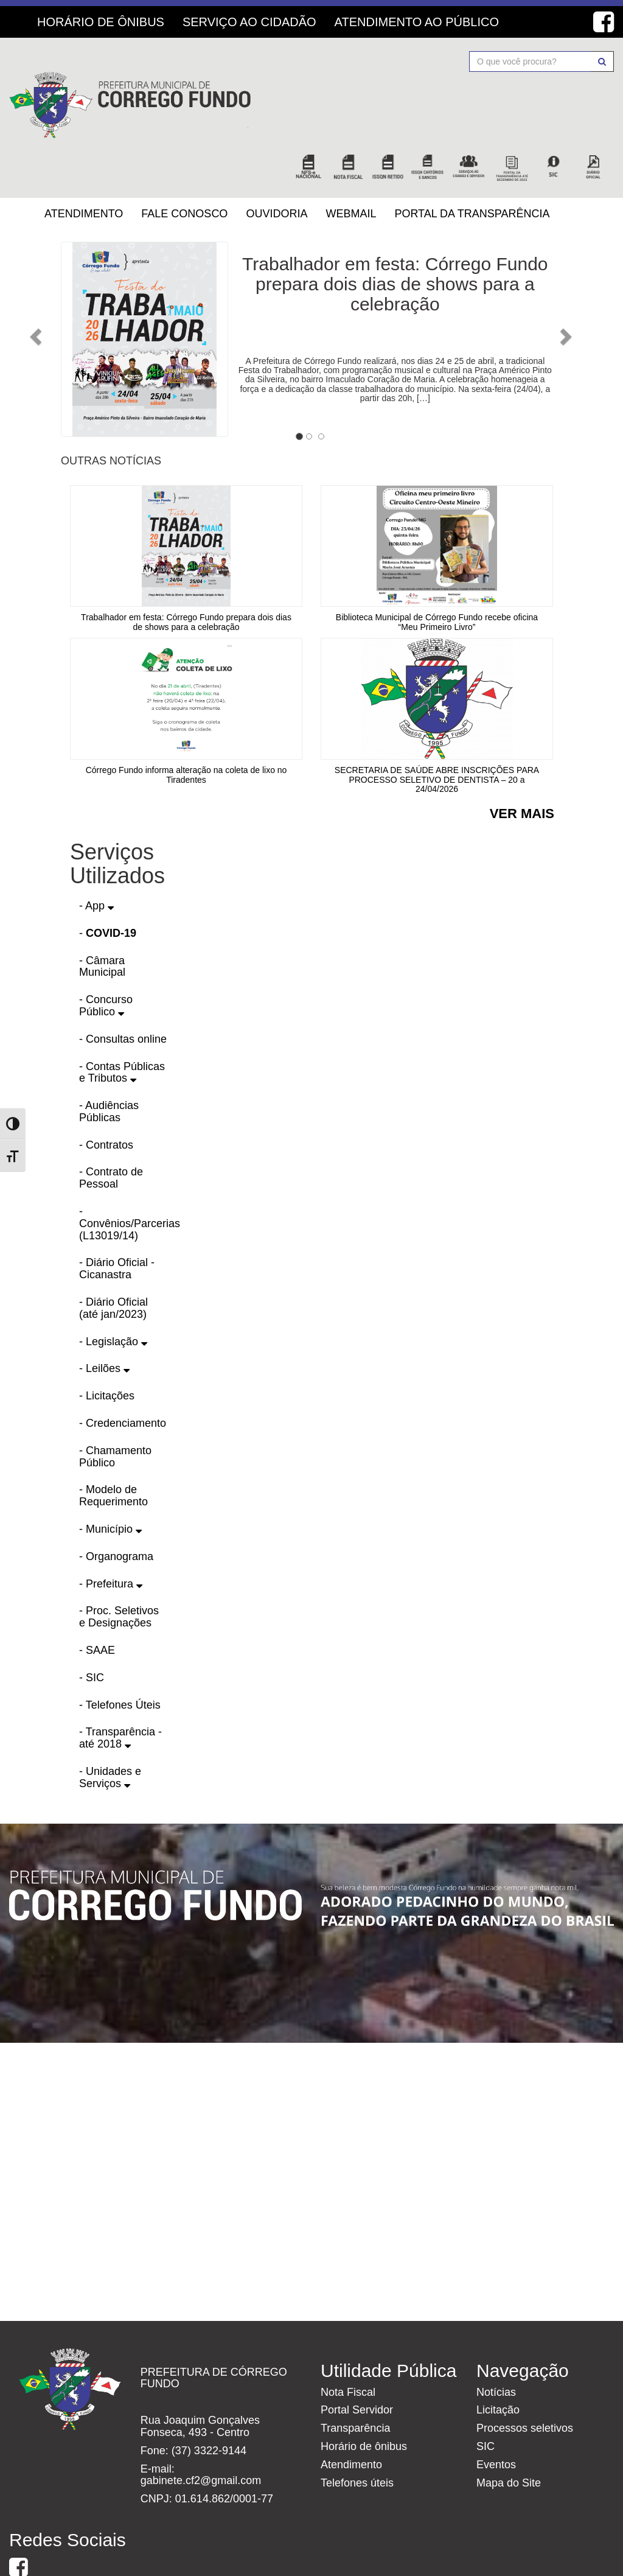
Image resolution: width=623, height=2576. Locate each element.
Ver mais (522, 767)
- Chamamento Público (115, 1410)
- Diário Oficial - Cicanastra (117, 1223)
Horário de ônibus (364, 2400)
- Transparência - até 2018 (120, 1692)
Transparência (355, 2382)
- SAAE (97, 1604)
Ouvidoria (276, 167)
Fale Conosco (184, 167)
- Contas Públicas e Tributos (122, 1026)
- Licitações (106, 1350)
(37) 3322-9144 (209, 2404)
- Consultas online (123, 993)
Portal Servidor (357, 2364)
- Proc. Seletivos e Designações (119, 1571)
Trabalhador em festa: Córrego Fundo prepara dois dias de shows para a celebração (395, 238)
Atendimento (83, 167)
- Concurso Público (106, 960)
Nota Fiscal (348, 2346)
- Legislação (113, 1295)
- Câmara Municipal (102, 920)
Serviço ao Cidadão (249, 22)
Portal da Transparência (471, 167)
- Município (110, 1483)
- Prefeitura (110, 1537)
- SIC (91, 1631)
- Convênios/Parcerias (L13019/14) (129, 1177)
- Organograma (116, 1510)
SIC (485, 2400)
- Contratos (106, 1099)
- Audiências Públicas (109, 1066)
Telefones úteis (357, 2437)
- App (96, 859)
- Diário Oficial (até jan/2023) (113, 1262)
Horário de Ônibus (100, 22)
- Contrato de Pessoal (111, 1132)
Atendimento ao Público (417, 22)
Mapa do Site (508, 2437)
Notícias (496, 2346)
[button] (73, 287)
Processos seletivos (524, 2382)
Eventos (496, 2418)
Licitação (498, 2364)
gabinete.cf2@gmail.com (201, 2435)
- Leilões (104, 1323)
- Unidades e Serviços (110, 1731)
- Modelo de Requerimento (113, 1450)
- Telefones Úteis (120, 1659)
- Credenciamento (122, 1377)
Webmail (350, 167)
